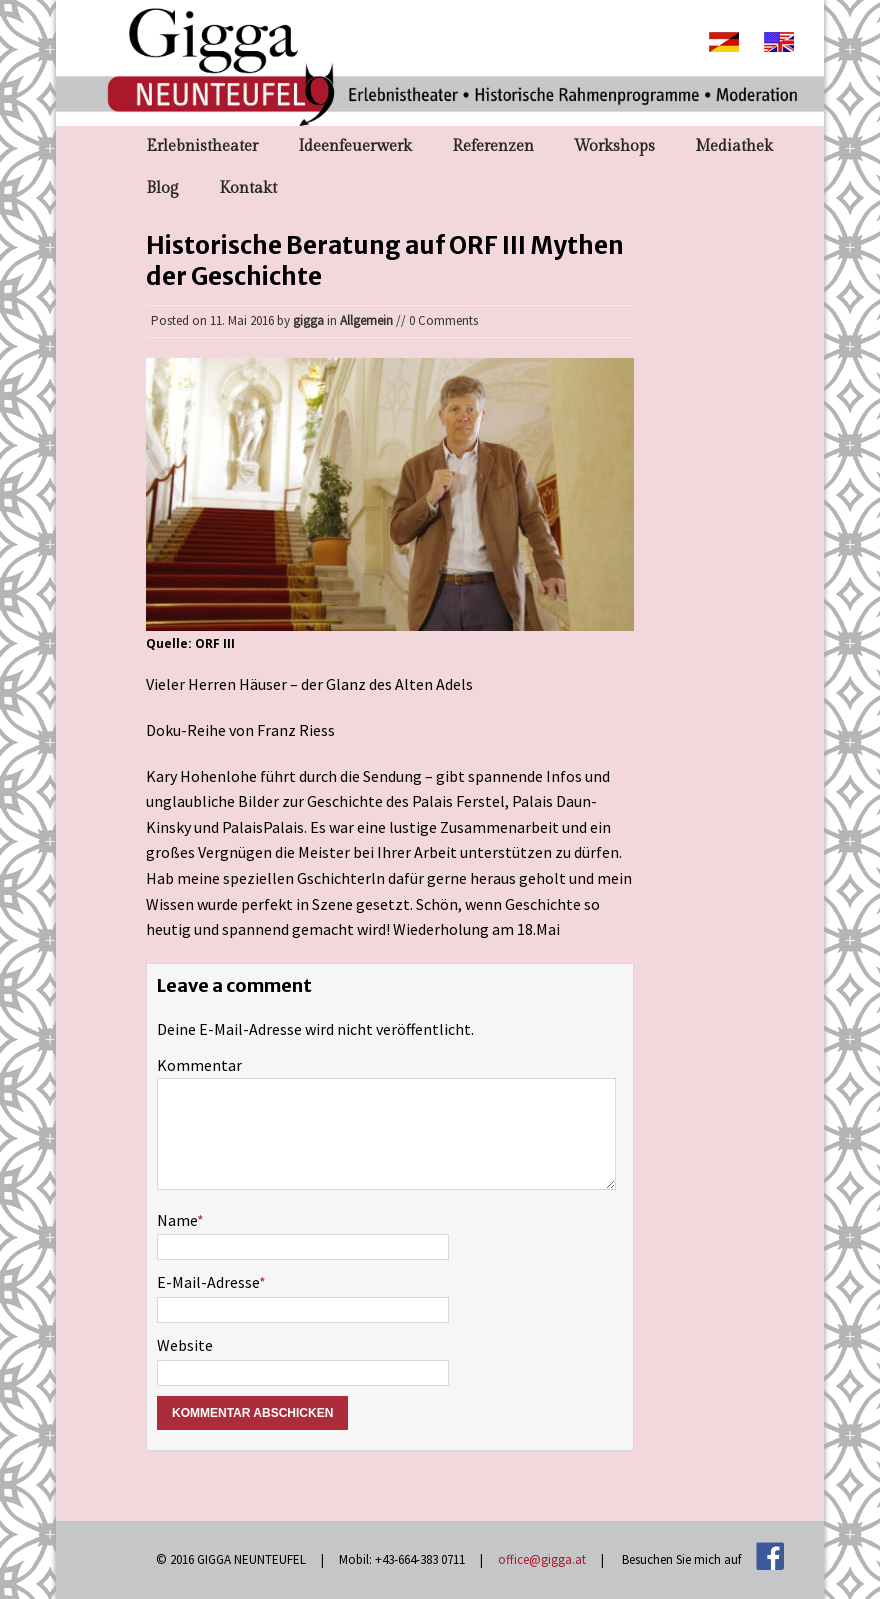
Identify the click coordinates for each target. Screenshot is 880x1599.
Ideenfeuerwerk (355, 146)
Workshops (614, 146)
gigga (308, 320)
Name (177, 1220)
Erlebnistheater (202, 146)
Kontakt (248, 188)
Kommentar (199, 1065)
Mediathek (734, 146)
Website (185, 1345)
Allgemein (366, 320)
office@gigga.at (542, 1559)
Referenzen (493, 146)
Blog (162, 188)
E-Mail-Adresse (208, 1282)
